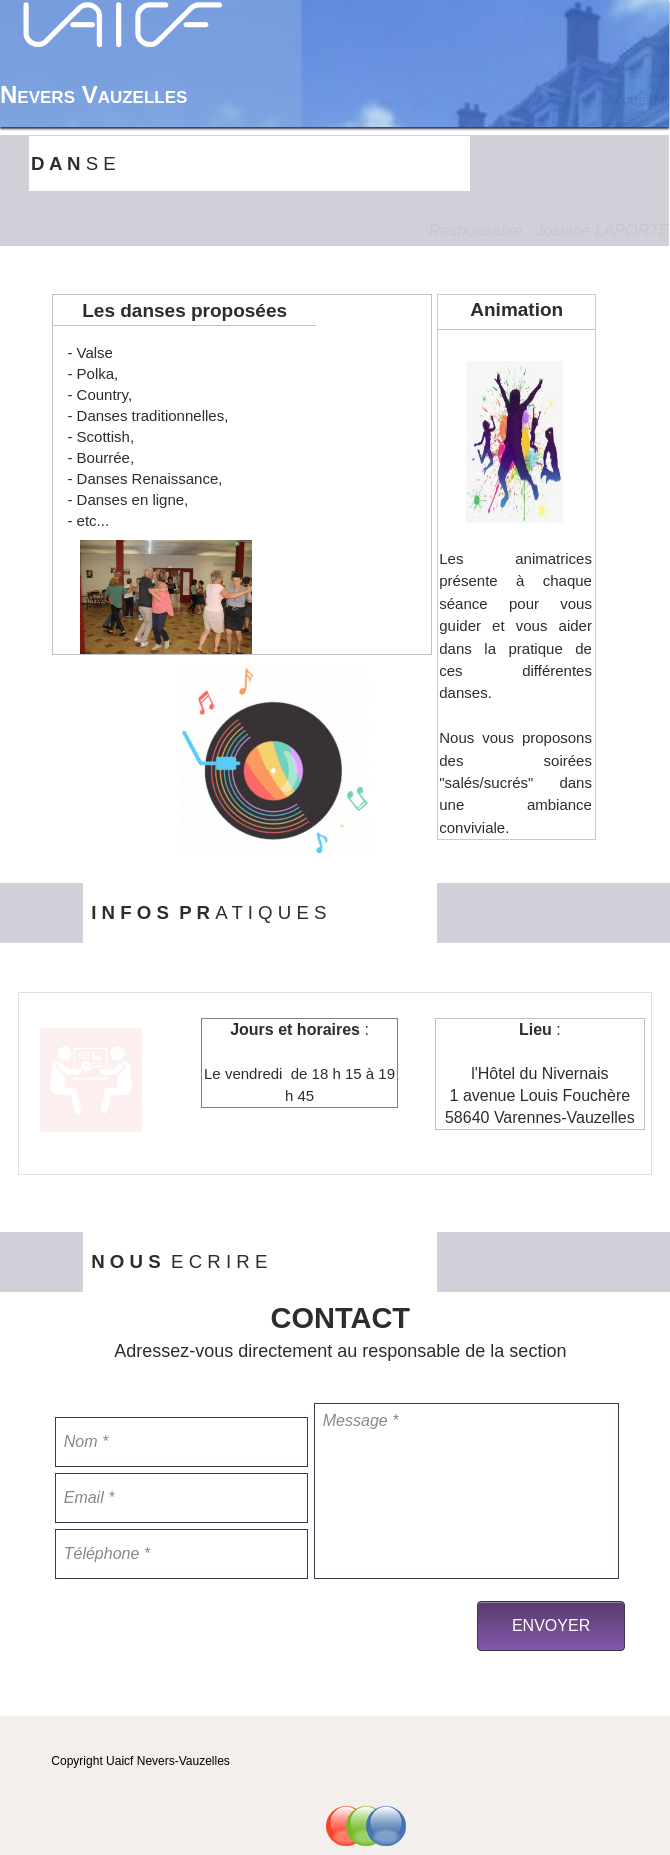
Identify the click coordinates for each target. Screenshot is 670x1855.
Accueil (628, 100)
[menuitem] (629, 100)
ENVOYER (551, 1625)
